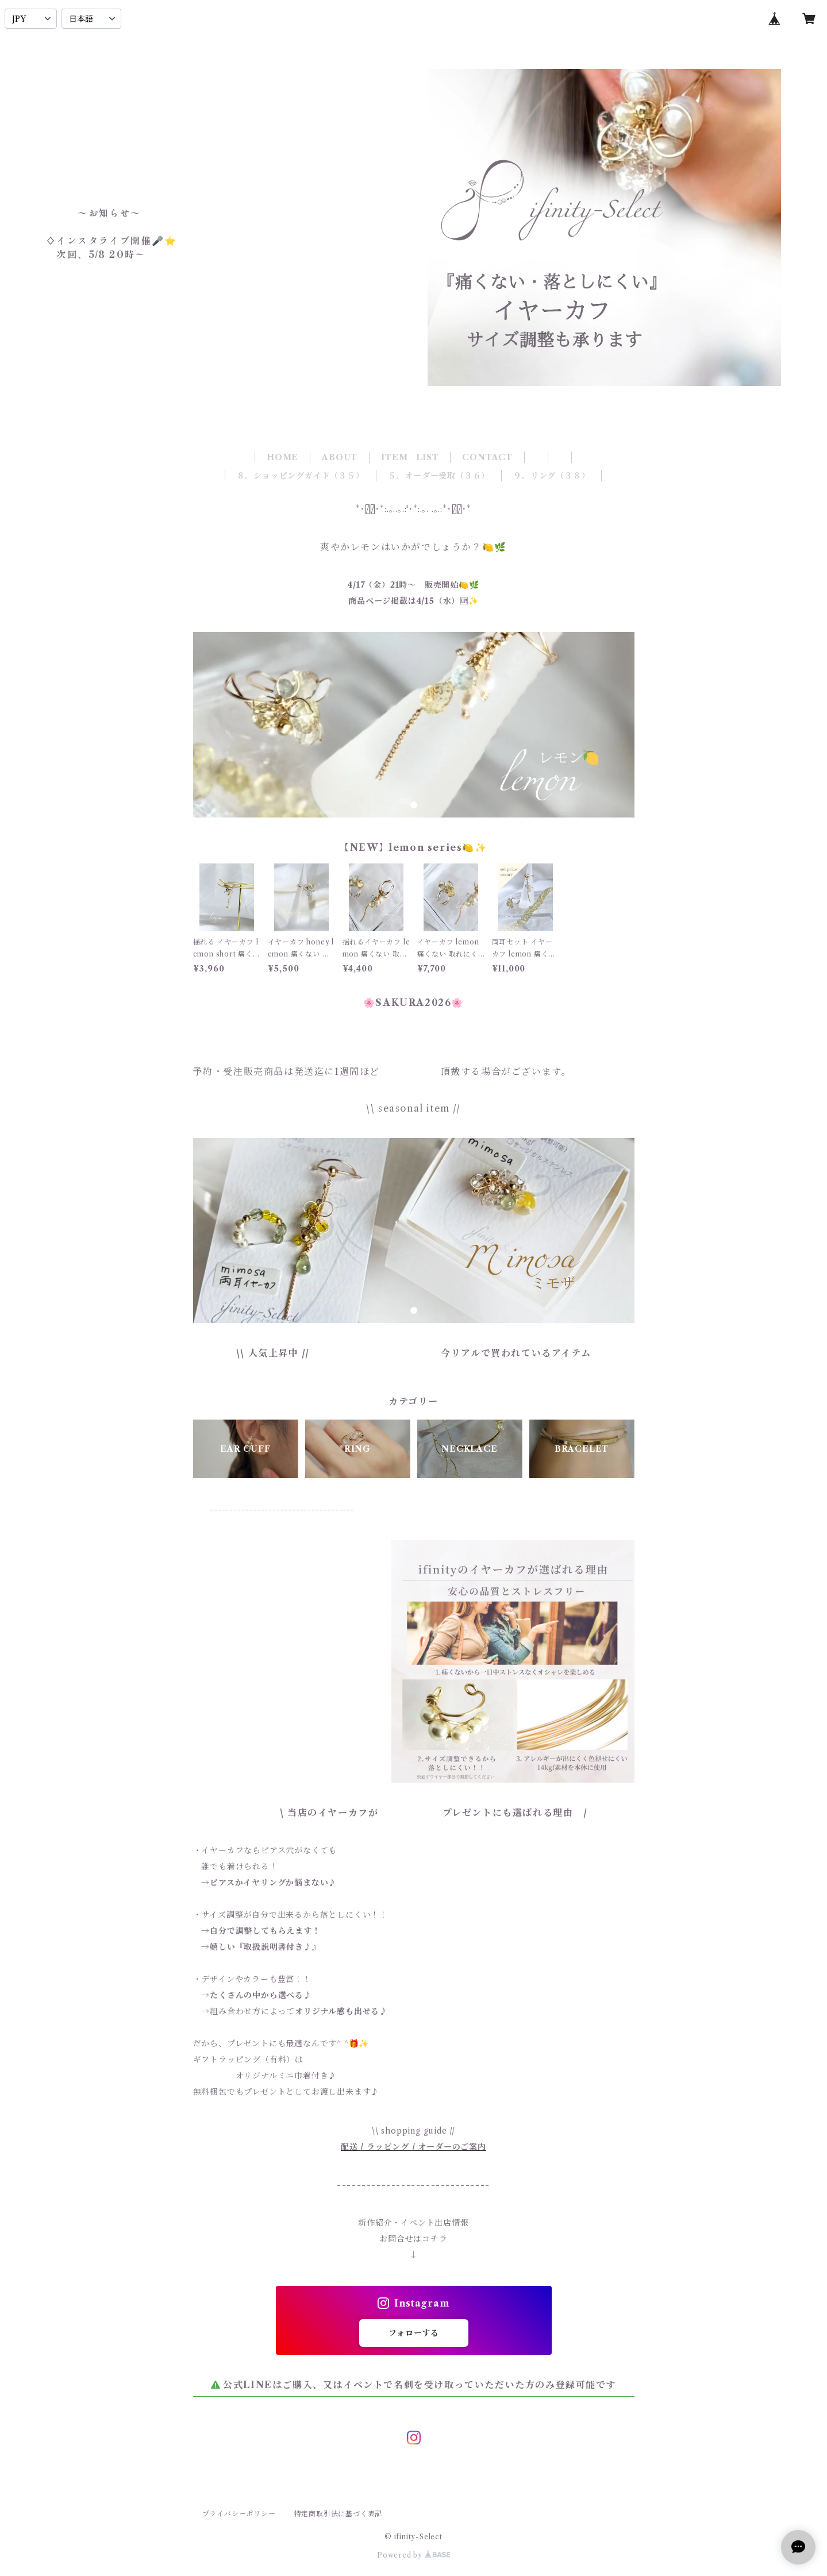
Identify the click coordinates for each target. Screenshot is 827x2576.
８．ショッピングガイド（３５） (300, 476)
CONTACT (487, 457)
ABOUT (339, 457)
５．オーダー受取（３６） (439, 476)
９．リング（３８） (551, 476)
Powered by (413, 2555)
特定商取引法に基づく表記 (338, 2513)
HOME (282, 457)
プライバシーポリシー (239, 2513)
